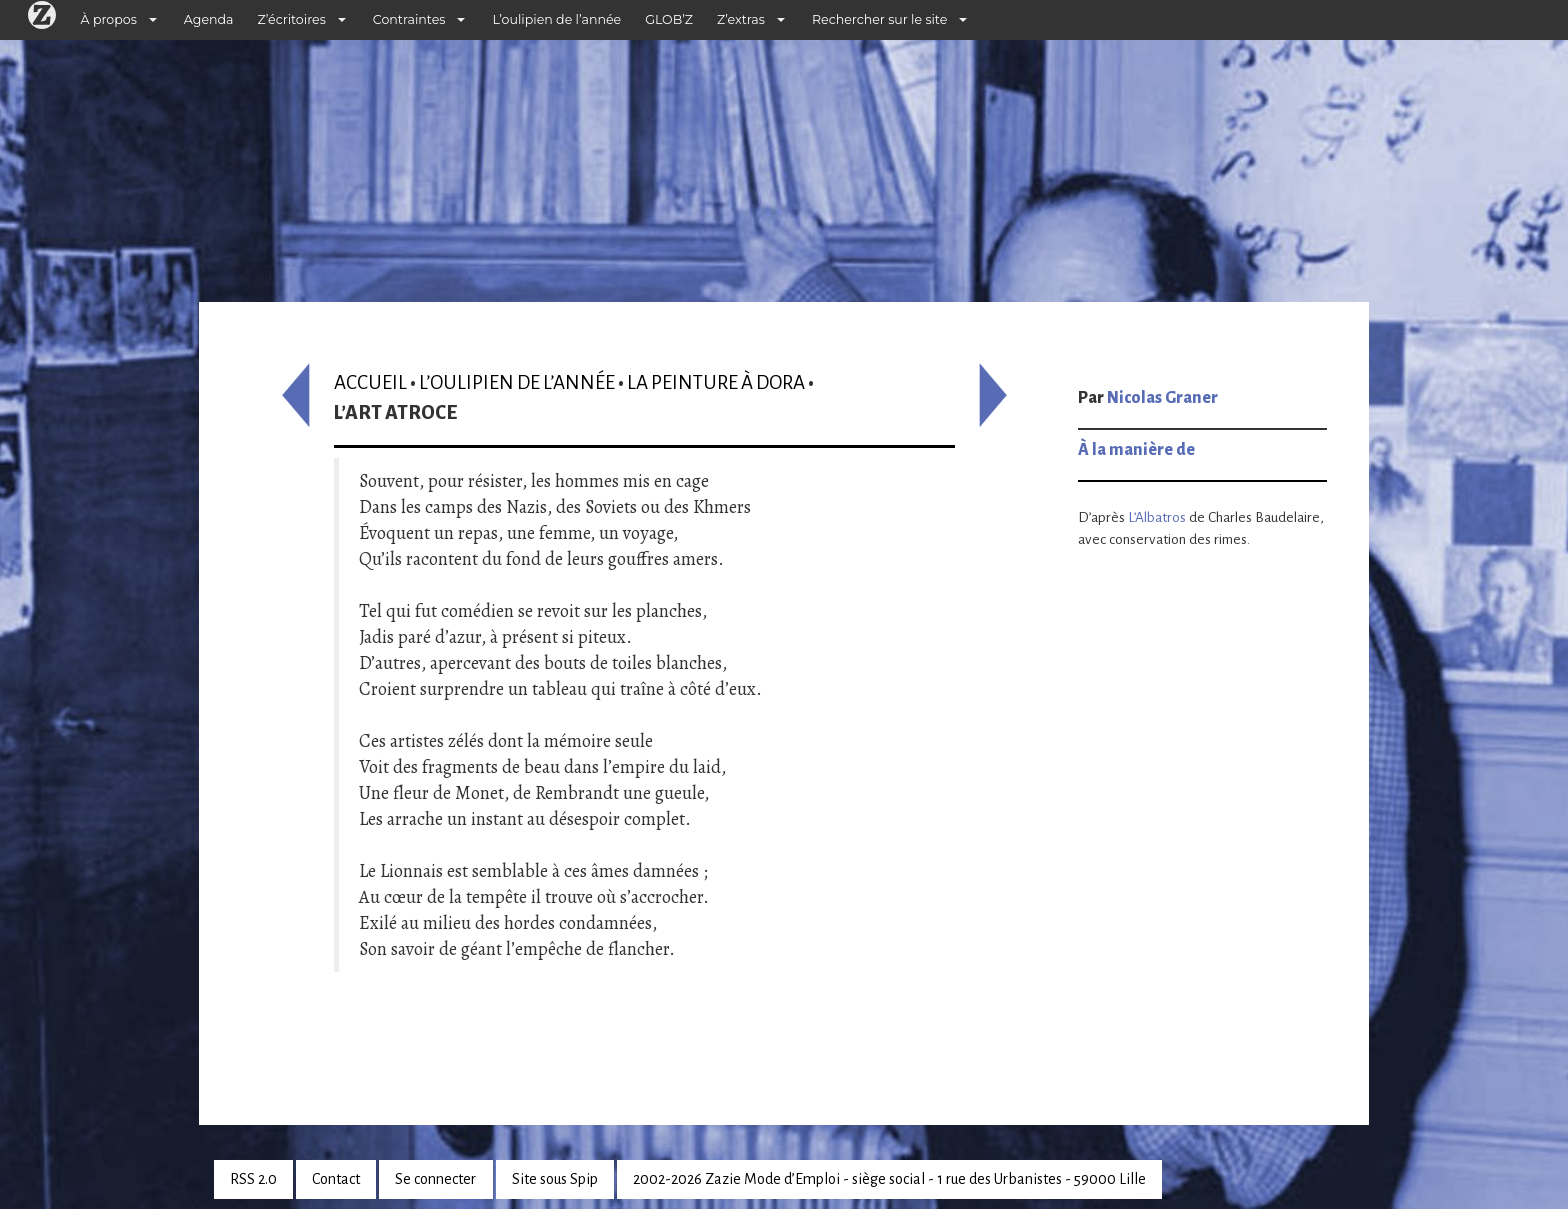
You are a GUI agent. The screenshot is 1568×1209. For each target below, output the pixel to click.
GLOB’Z (669, 19)
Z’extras (741, 19)
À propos (109, 19)
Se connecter (435, 1179)
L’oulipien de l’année (556, 19)
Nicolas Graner (1162, 398)
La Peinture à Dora (716, 382)
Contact (336, 1179)
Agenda (209, 19)
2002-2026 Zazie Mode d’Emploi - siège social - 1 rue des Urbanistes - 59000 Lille (889, 1179)
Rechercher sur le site (879, 19)
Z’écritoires (292, 19)
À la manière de (1136, 450)
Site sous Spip (555, 1179)
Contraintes (409, 19)
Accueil (370, 382)
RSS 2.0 (253, 1179)
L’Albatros (1157, 517)
